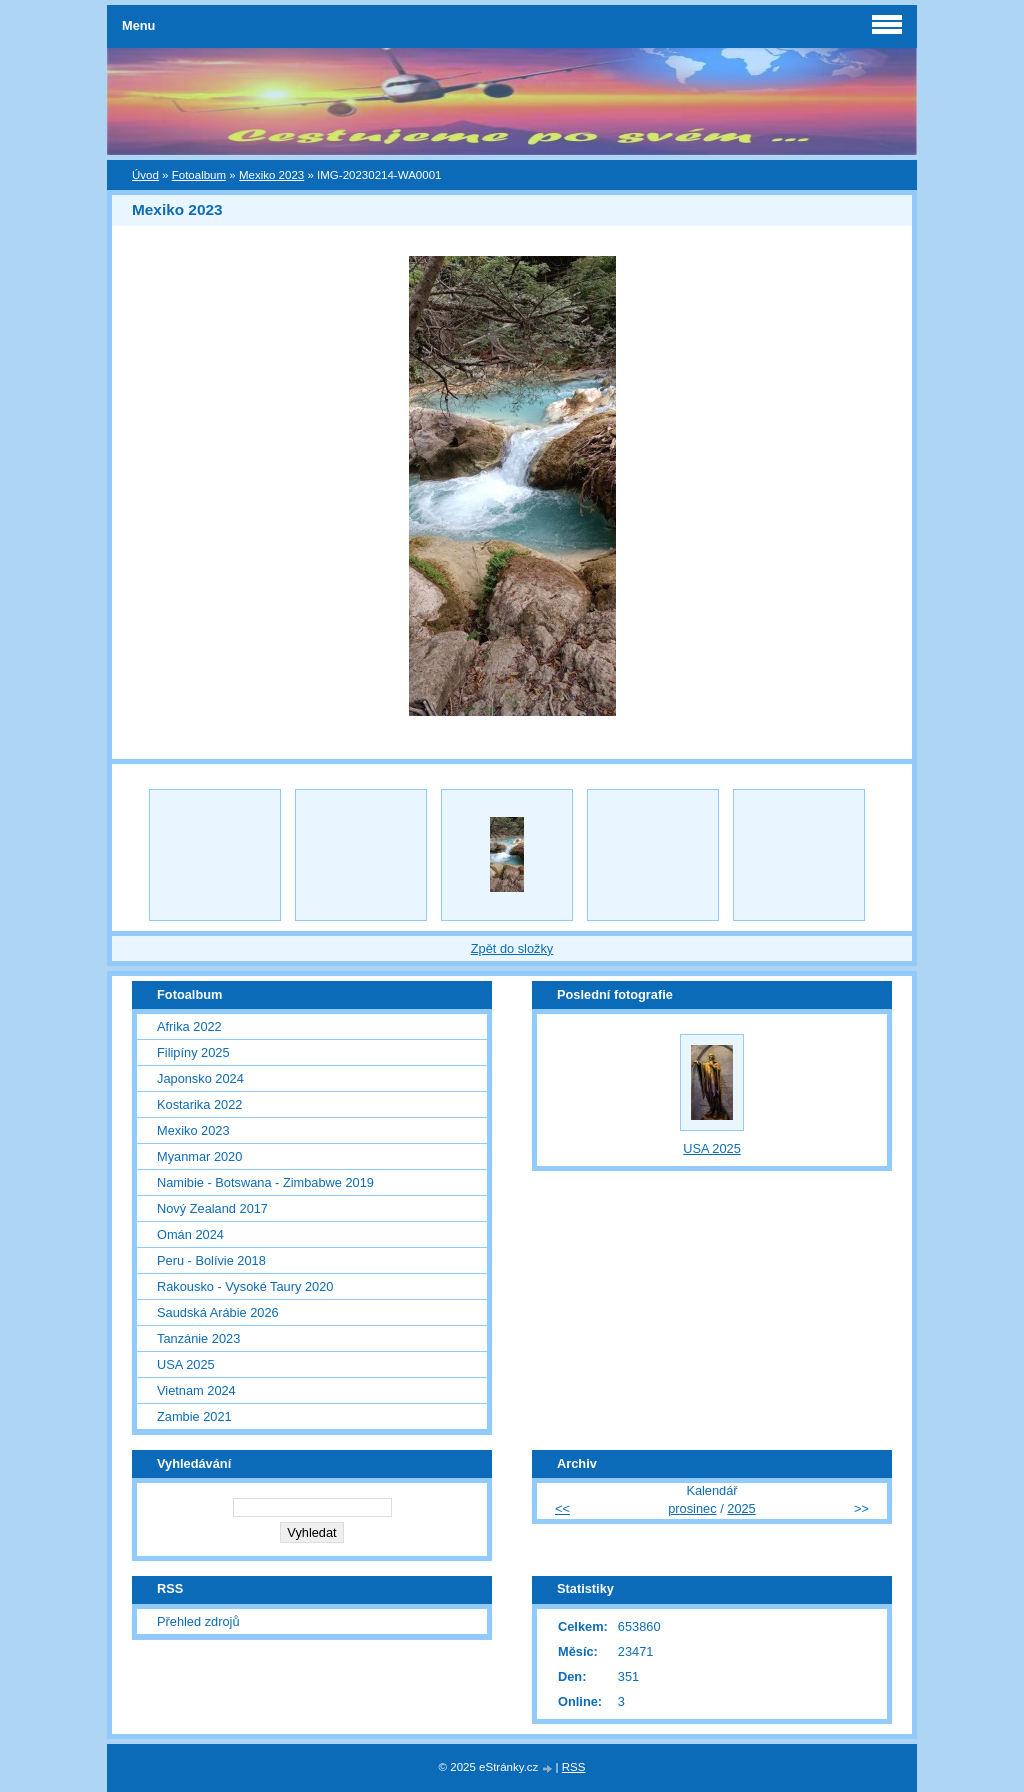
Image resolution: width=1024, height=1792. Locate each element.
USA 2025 (186, 1364)
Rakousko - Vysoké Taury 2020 (245, 1286)
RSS (574, 1767)
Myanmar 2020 (199, 1156)
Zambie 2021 (194, 1416)
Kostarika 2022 (199, 1104)
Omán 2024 (190, 1234)
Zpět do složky (512, 948)
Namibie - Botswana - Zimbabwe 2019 (265, 1182)
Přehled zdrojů (198, 1621)
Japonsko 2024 (200, 1078)
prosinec (692, 1508)
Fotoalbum (199, 175)
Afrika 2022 (189, 1026)
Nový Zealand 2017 (212, 1208)
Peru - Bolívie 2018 (211, 1260)
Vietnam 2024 (196, 1390)
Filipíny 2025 (193, 1052)
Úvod (145, 175)
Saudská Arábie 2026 (218, 1312)
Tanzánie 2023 (198, 1338)
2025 (741, 1508)
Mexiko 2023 (271, 175)
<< (562, 1508)
